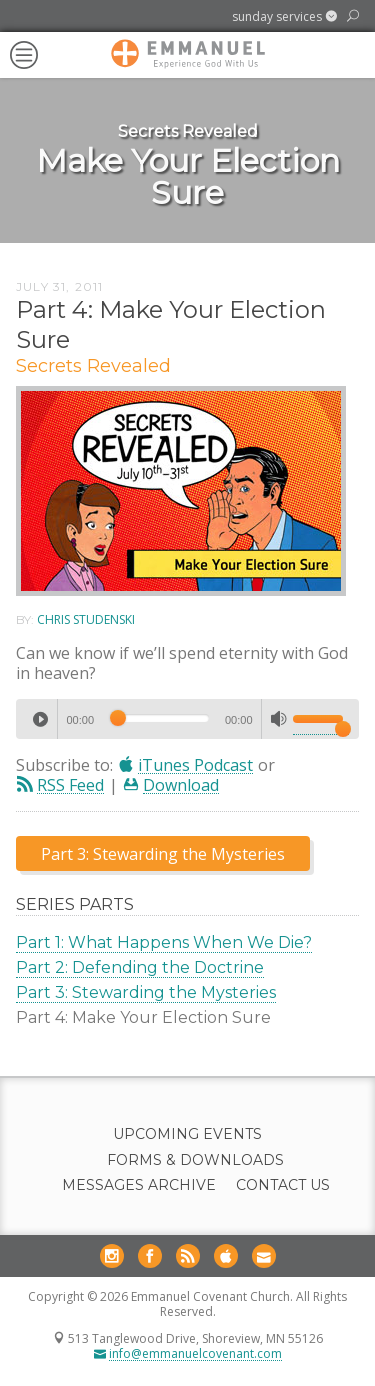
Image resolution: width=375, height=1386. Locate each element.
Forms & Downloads (195, 1160)
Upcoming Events (187, 1134)
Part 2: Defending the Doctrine (140, 967)
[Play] (40, 719)
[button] (284, 17)
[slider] (159, 718)
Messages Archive (139, 1185)
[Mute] (279, 719)
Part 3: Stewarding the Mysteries (146, 992)
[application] (187, 719)
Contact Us (283, 1185)
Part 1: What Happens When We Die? (164, 942)
